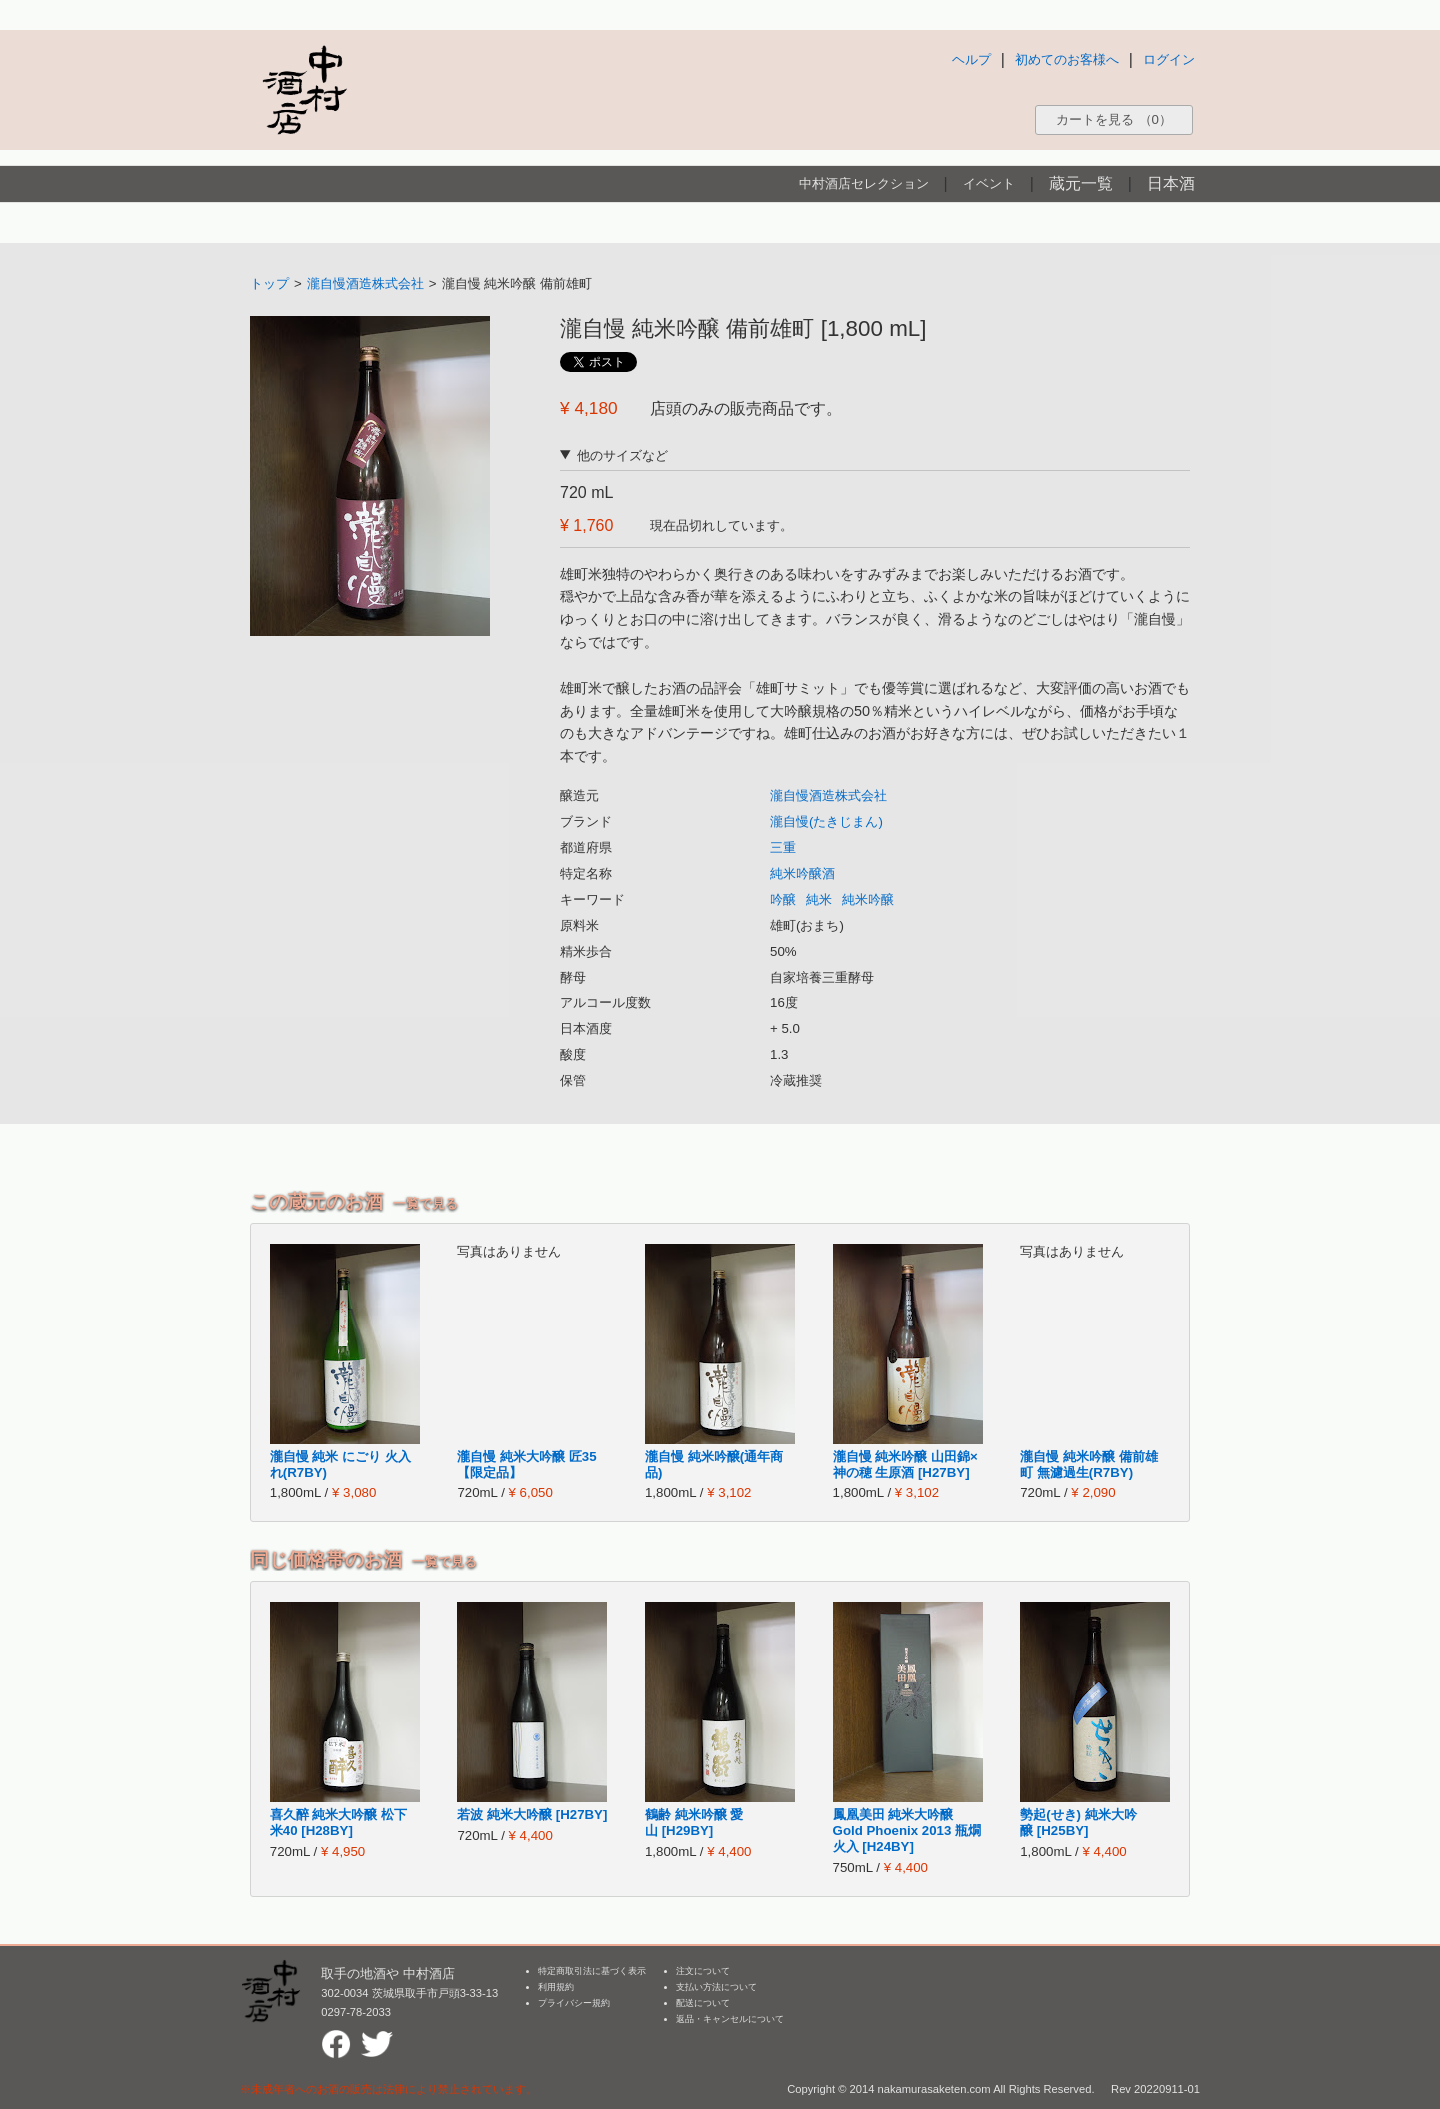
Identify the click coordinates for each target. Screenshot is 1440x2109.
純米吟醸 (868, 899)
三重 (783, 847)
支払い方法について (716, 1987)
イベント (989, 183)
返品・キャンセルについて (730, 2019)
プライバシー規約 (574, 2003)
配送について (703, 2003)
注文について (703, 1971)
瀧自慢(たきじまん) (826, 821)
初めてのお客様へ (1067, 59)
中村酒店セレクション (864, 183)
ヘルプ (971, 59)
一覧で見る (425, 1203)
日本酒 (1171, 183)
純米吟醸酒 (802, 873)
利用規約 (556, 1987)
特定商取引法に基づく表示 (592, 1971)
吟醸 (783, 899)
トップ (269, 283)
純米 (819, 899)
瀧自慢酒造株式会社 (365, 283)
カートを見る (1114, 119)
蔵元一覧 (1081, 183)
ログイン (1169, 59)
